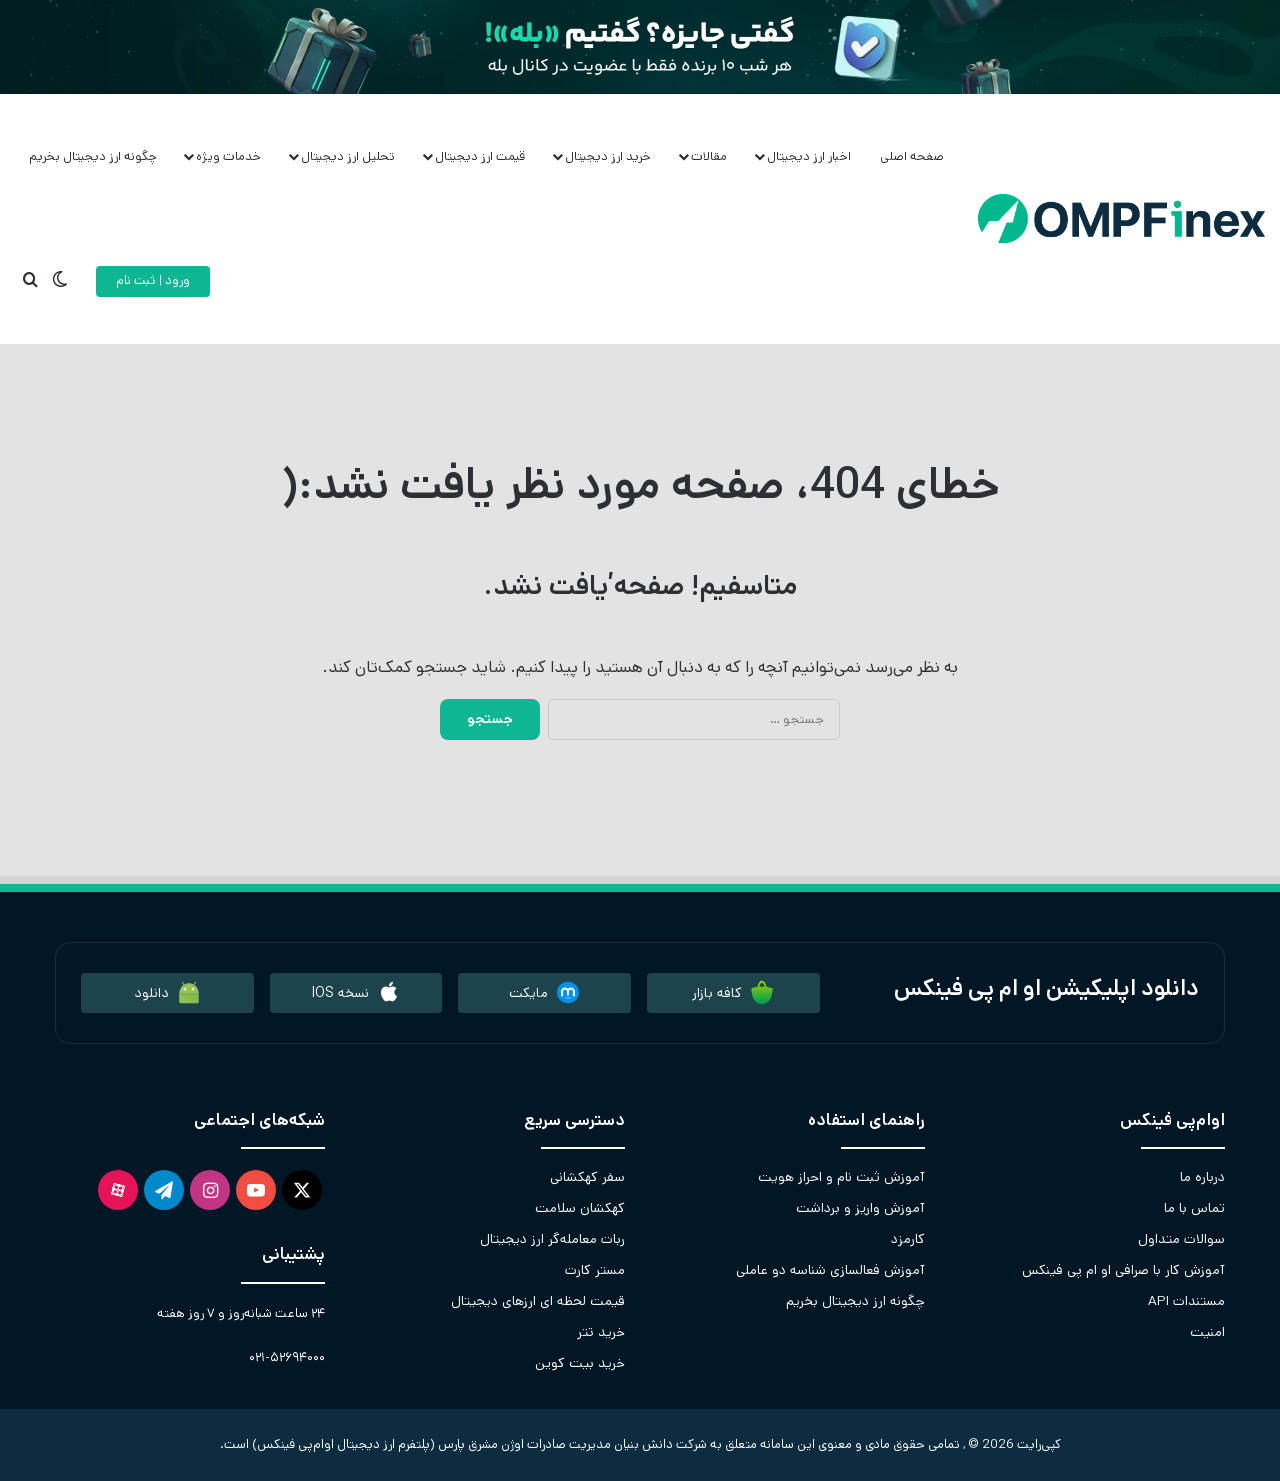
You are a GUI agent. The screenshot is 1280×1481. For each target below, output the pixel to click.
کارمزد (908, 1239)
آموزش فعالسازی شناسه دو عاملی (830, 1270)
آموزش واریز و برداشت (860, 1208)
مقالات (709, 156)
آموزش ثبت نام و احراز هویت (841, 1177)
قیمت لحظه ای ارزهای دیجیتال (538, 1301)
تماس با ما (1194, 1208)
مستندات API (1186, 1301)
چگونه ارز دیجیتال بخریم (93, 156)
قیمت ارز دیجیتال (480, 156)
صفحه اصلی (912, 156)
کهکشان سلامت (580, 1208)
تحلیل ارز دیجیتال (348, 156)
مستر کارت (595, 1270)
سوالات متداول (1181, 1239)
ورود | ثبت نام (153, 280)
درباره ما (1202, 1177)
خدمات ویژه (228, 156)
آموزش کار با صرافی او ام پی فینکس (1123, 1270)
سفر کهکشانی (587, 1177)
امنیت (1207, 1332)
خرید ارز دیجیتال (608, 156)
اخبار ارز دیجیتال (809, 156)
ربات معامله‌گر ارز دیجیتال (552, 1239)
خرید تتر (601, 1332)
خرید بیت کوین (580, 1363)
